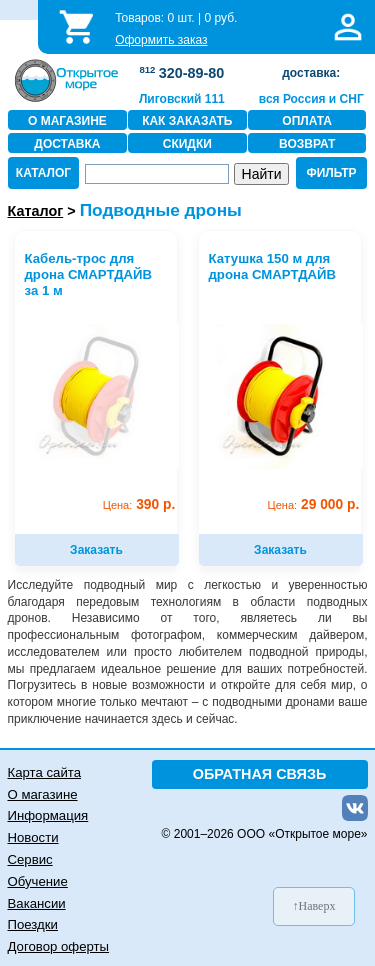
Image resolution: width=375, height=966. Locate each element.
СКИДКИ (187, 144)
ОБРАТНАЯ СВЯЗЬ (260, 774)
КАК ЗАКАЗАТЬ (187, 121)
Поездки (33, 924)
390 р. (139, 504)
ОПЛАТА (307, 121)
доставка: (311, 73)
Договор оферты (59, 946)
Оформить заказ (161, 40)
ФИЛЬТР (331, 173)
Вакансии (37, 903)
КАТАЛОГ (43, 173)
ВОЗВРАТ (307, 144)
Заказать (96, 550)
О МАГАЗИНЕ (67, 121)
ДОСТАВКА (67, 144)
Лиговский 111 (182, 99)
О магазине (43, 794)
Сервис (30, 859)
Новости (33, 837)
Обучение (38, 881)
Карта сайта (44, 772)
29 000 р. (314, 504)
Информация (48, 815)
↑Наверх (314, 906)
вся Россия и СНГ (311, 99)
